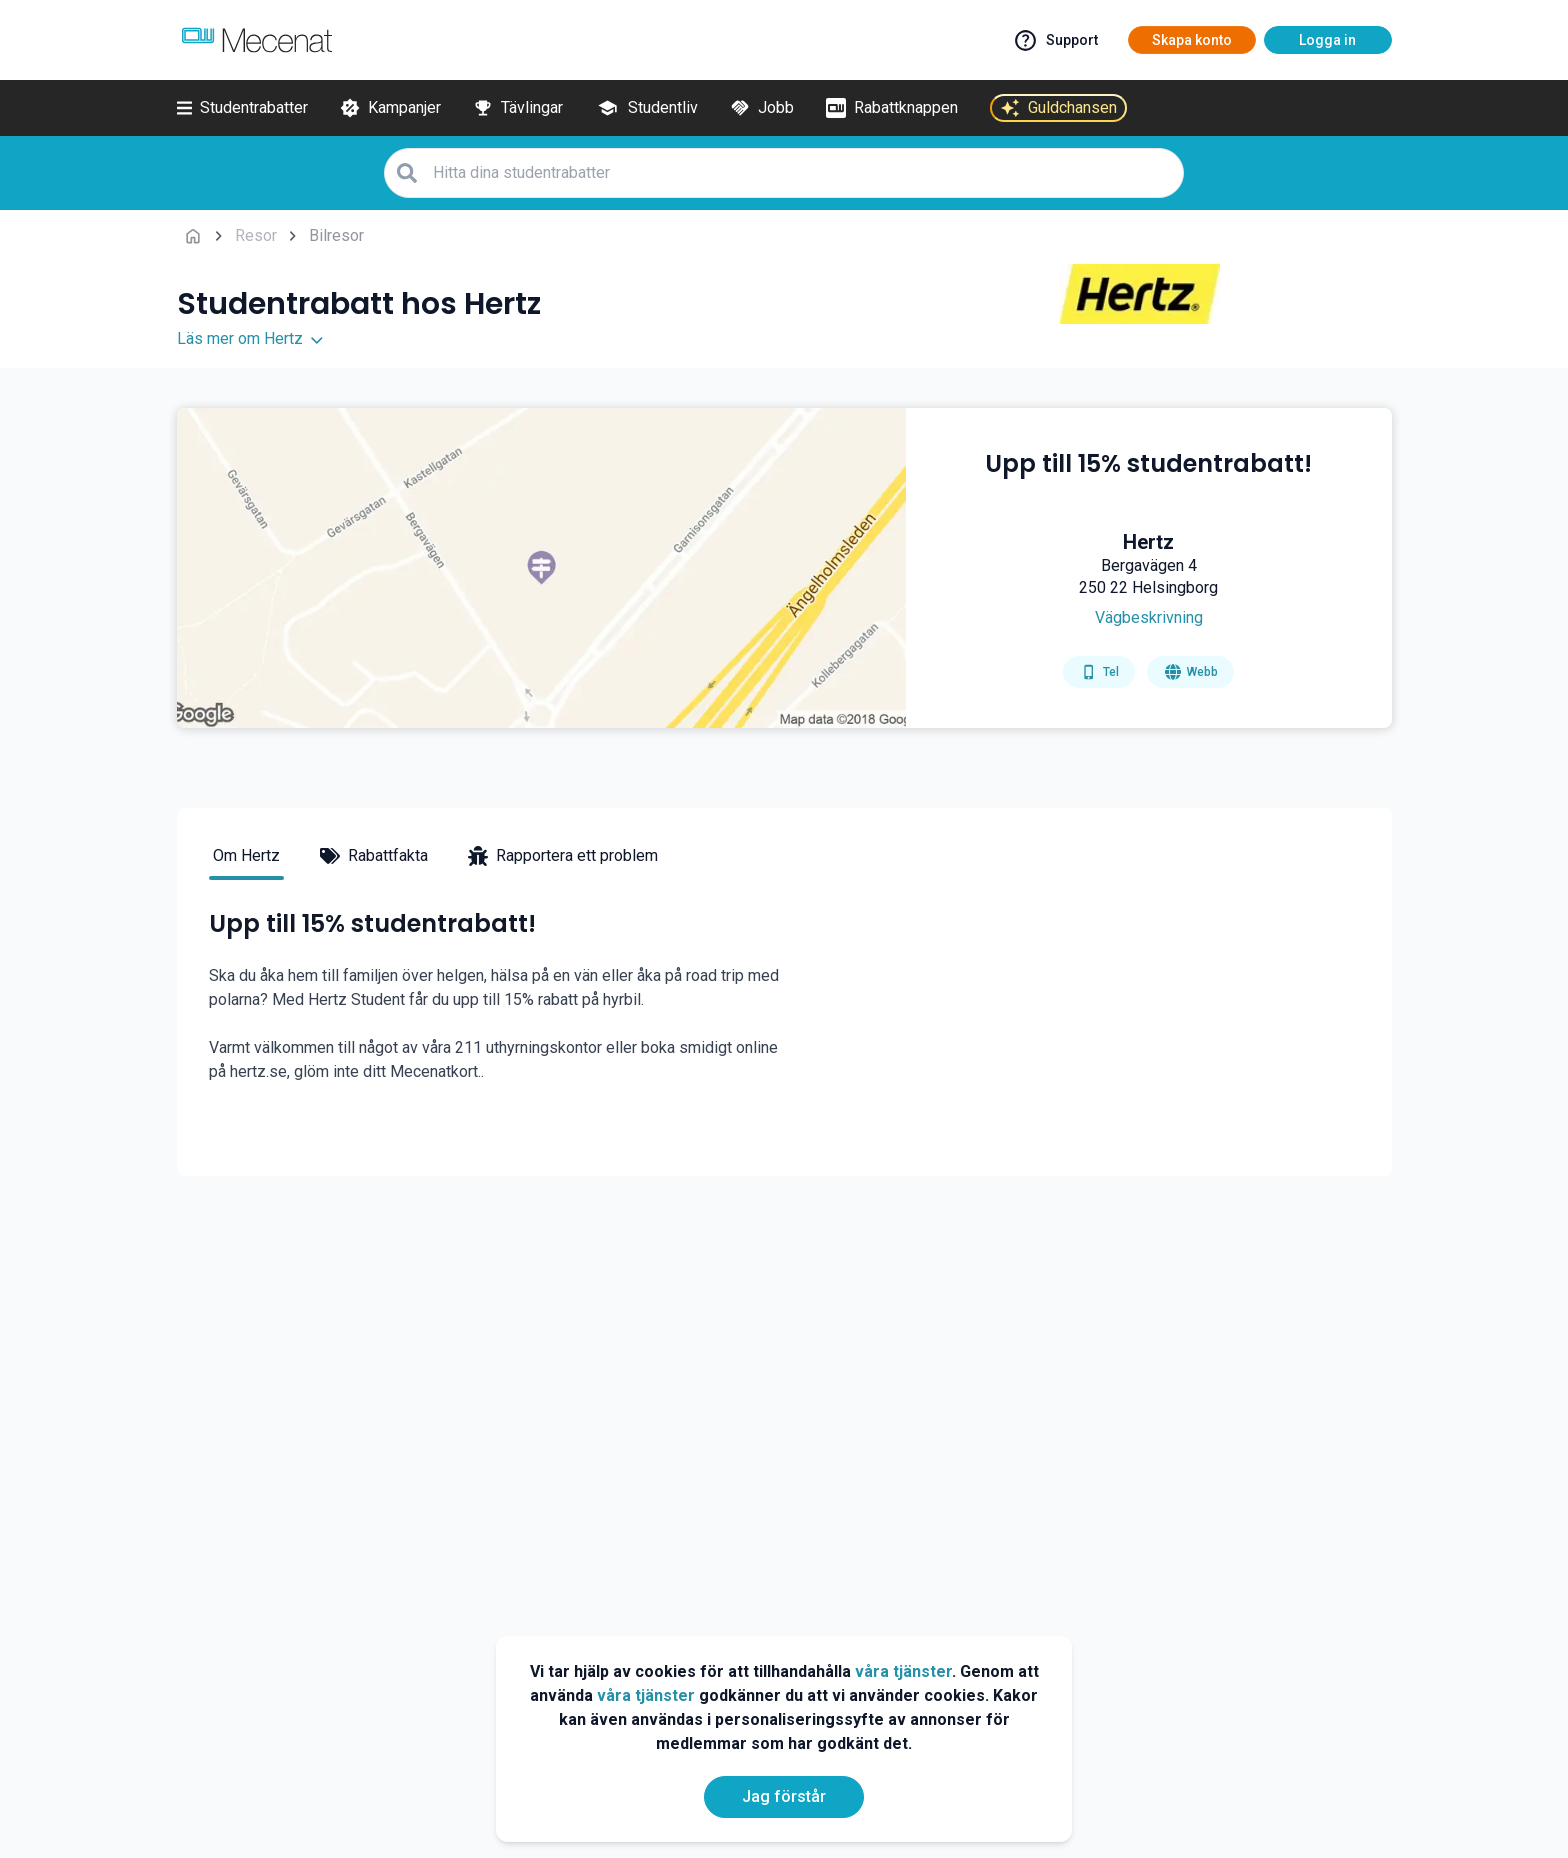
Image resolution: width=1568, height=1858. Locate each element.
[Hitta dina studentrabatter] (802, 172)
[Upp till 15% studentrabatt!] (1148, 480)
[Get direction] (1148, 618)
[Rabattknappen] (892, 108)
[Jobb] (762, 108)
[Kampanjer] (390, 108)
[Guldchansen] (1058, 108)
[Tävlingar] (518, 108)
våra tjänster (903, 1671)
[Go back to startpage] (193, 236)
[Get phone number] (1099, 672)
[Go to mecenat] (257, 40)
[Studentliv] (646, 108)
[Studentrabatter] (242, 108)
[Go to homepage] (1190, 672)
